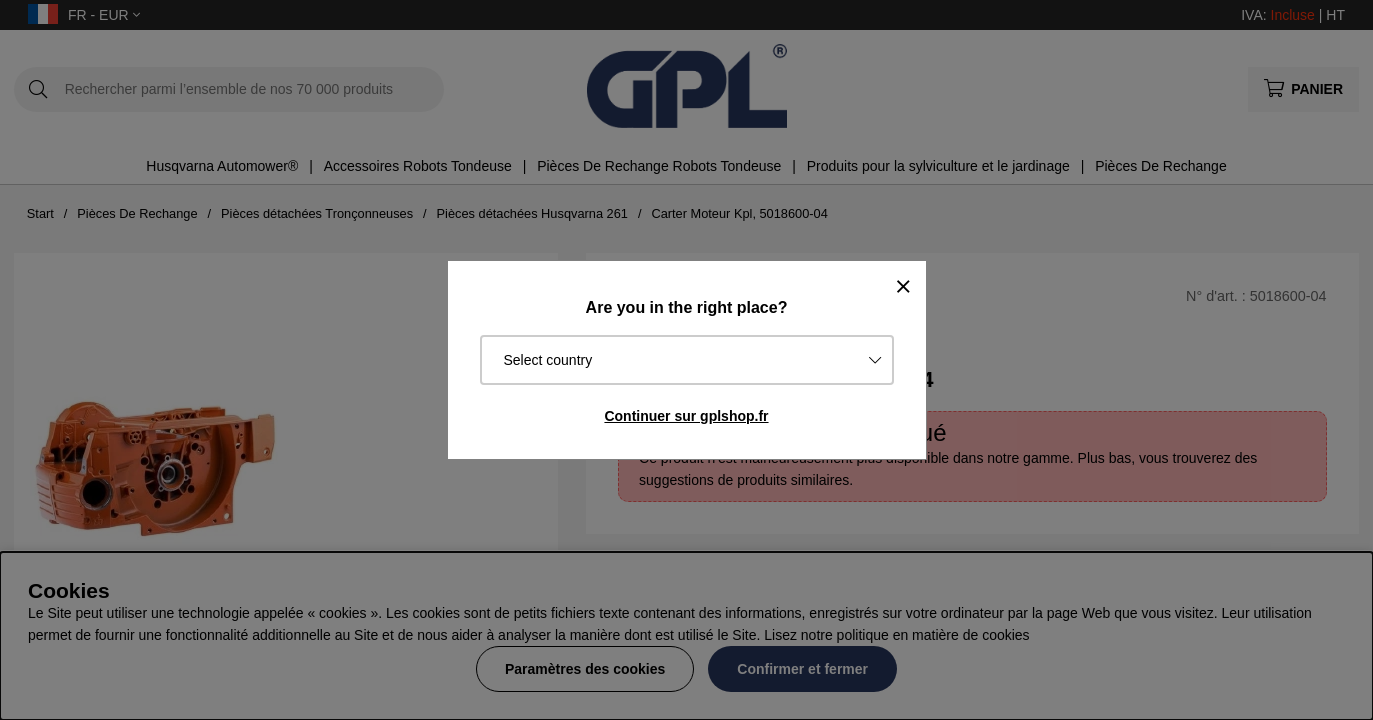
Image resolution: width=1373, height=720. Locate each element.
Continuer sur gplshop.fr (686, 416)
